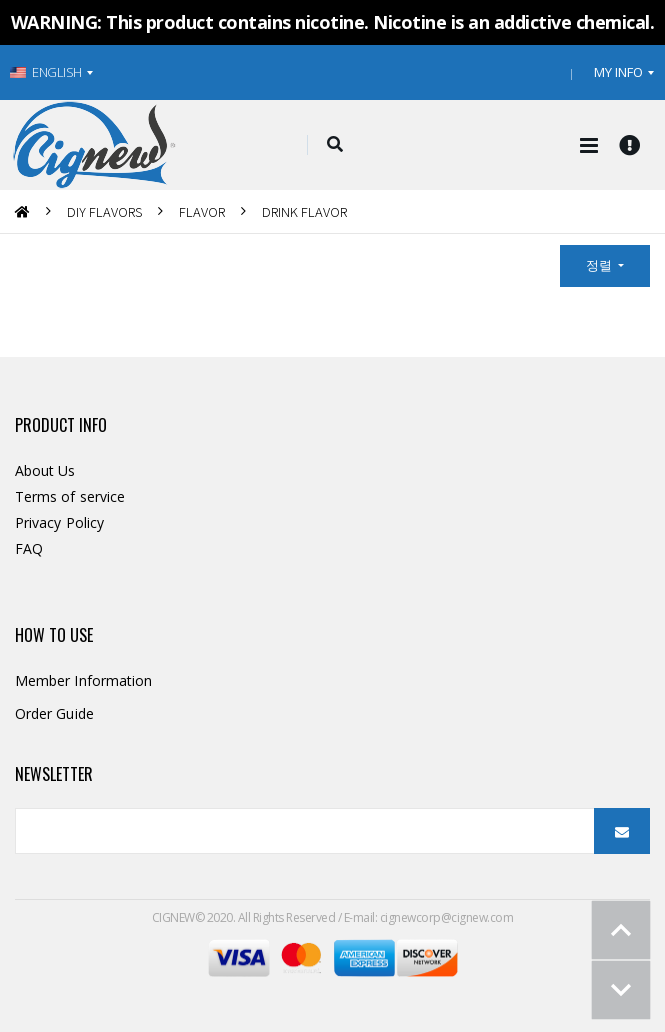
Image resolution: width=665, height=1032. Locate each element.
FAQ (29, 548)
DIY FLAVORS (104, 211)
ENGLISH (46, 72)
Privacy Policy (59, 522)
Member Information (83, 680)
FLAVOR (202, 211)
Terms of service (70, 496)
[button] (335, 145)
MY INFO (618, 72)
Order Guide (54, 713)
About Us (45, 470)
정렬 (600, 265)
